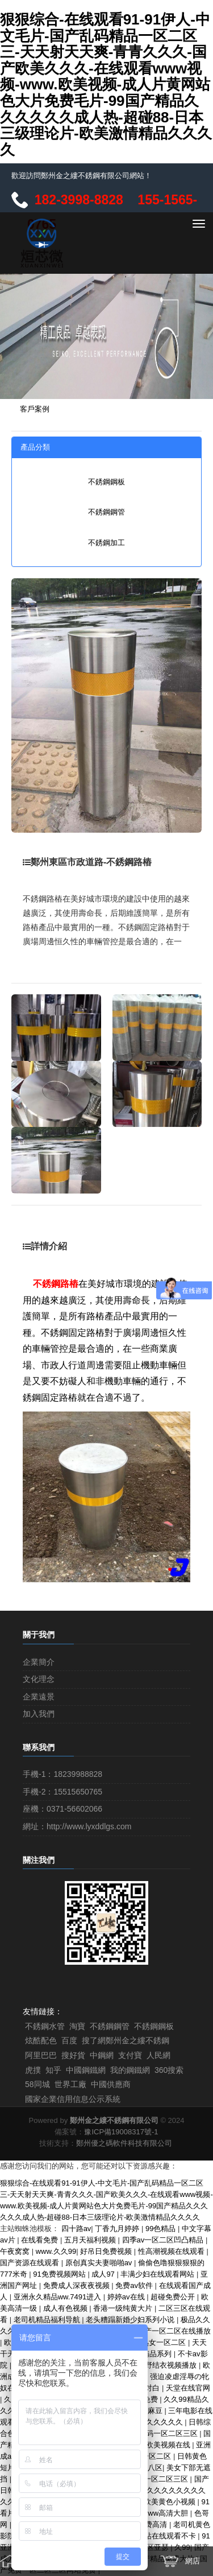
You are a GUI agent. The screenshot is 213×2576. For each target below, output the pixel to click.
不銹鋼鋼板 (106, 482)
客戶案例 (34, 409)
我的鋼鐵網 (130, 2070)
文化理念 (39, 1679)
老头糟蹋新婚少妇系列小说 (131, 2319)
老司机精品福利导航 (48, 2319)
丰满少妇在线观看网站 (158, 2274)
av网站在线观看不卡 (163, 2536)
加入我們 (39, 1713)
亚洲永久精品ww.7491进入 (58, 2297)
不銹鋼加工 (106, 542)
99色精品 (161, 2228)
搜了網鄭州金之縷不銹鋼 (125, 2040)
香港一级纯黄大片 (123, 2308)
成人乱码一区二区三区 (162, 2433)
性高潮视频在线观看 (172, 2251)
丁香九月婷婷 (118, 2228)
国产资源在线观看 (30, 2262)
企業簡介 (39, 1661)
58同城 (37, 2084)
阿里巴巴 (41, 2055)
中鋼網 (102, 2055)
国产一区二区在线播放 (174, 2331)
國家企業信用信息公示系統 (72, 2099)
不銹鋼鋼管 (106, 512)
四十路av (76, 2228)
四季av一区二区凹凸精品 (164, 2240)
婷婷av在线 (127, 2297)
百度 (69, 2040)
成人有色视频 (66, 2308)
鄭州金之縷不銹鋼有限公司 (114, 2120)
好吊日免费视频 (107, 2251)
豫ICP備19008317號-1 (121, 2132)
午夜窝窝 (16, 2251)
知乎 (53, 2070)
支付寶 (130, 2055)
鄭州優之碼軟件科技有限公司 (124, 2143)
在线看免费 (40, 2240)
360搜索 (168, 2070)
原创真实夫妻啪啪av (99, 2262)
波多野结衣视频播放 (164, 2365)
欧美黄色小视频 (171, 2501)
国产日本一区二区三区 (152, 2479)
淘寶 (77, 2026)
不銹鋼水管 (45, 2026)
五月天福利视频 (91, 2240)
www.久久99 (56, 2251)
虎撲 (33, 2070)
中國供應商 (111, 2084)
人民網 (158, 2055)
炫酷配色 (41, 2040)
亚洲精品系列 (150, 2353)
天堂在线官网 (188, 2388)
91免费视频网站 (60, 2274)
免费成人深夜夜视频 (77, 2285)
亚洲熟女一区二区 (157, 2342)
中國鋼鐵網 (86, 2070)
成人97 (103, 2274)
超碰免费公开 (174, 2297)
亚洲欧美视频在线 (162, 2445)
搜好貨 (73, 2055)
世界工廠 (70, 2084)
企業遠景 (39, 1696)
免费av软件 (134, 2285)
